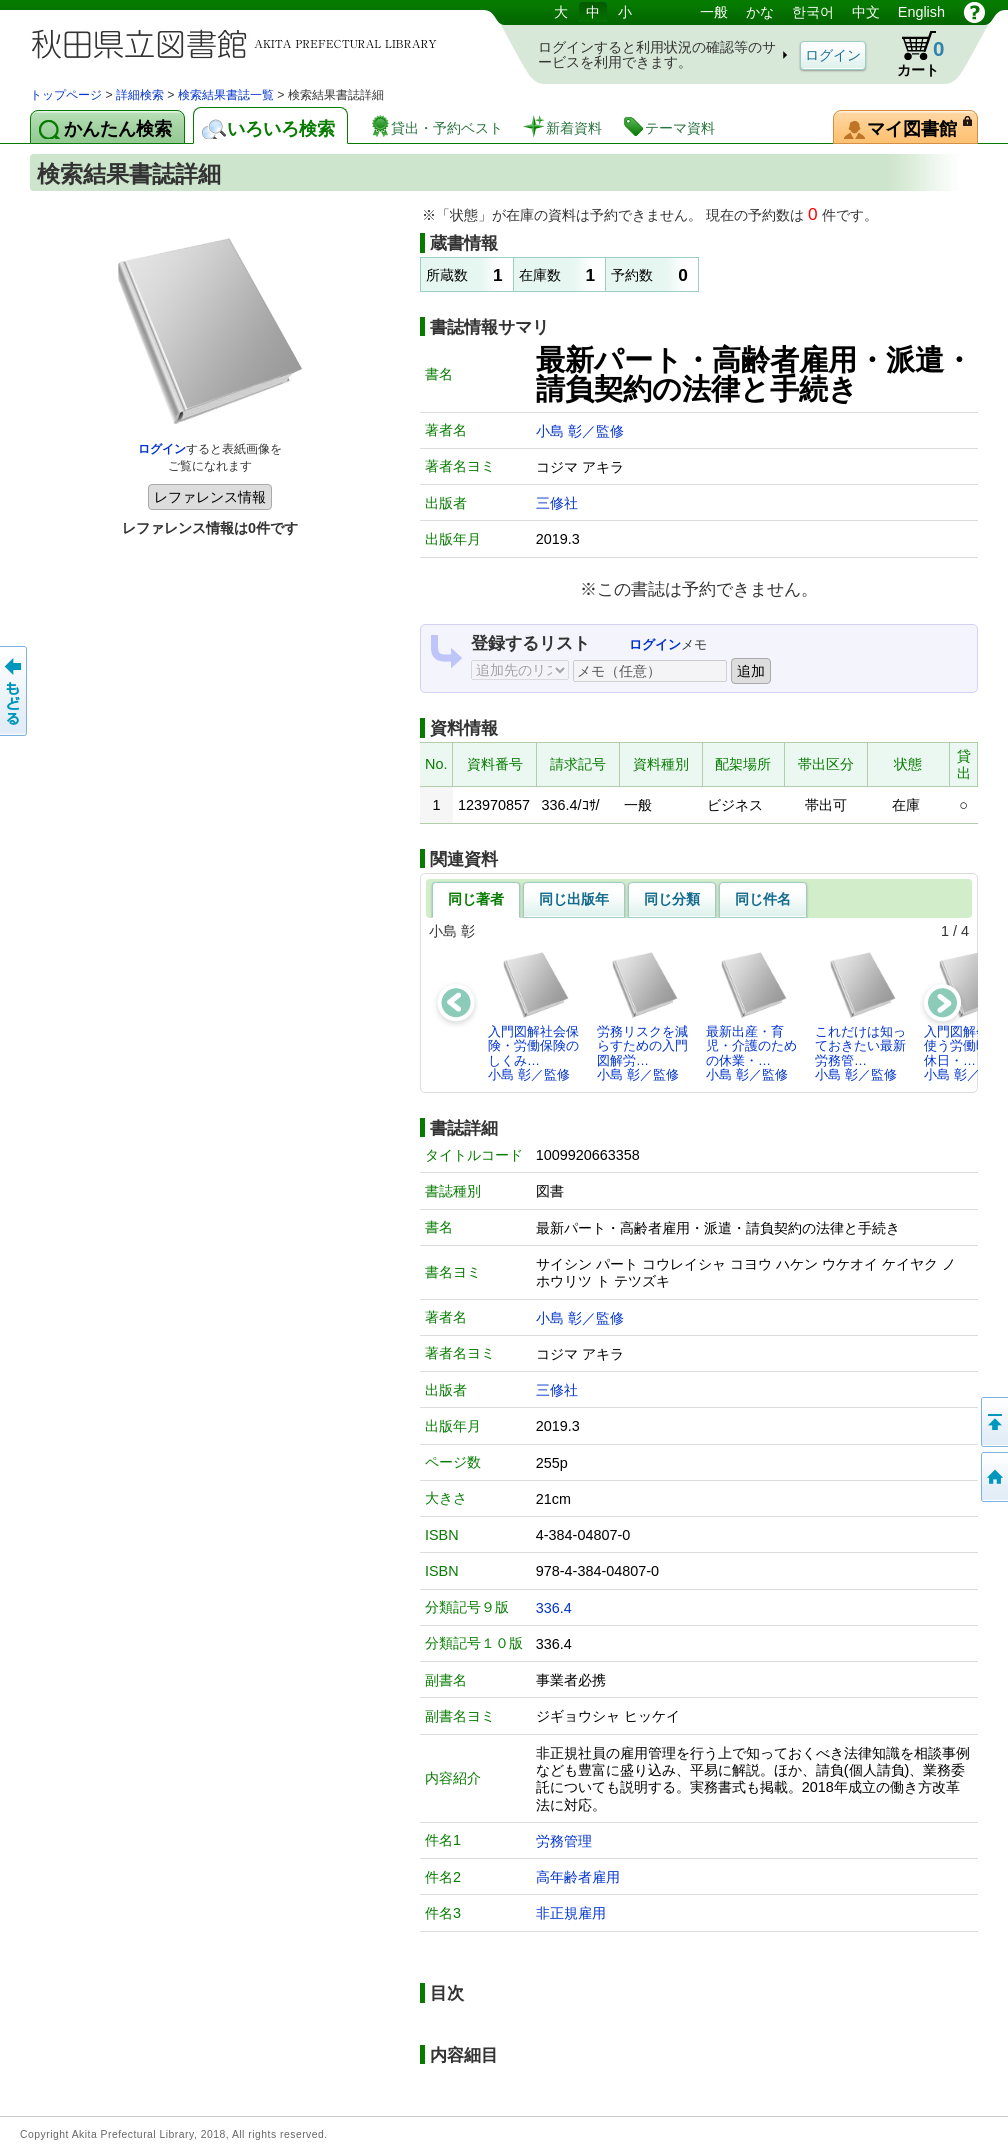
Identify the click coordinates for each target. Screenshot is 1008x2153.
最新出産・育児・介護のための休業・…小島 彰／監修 (751, 1016)
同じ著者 (476, 899)
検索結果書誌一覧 (226, 95)
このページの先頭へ (993, 1422)
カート (911, 54)
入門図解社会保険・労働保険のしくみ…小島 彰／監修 (533, 1016)
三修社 (557, 503)
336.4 (554, 1608)
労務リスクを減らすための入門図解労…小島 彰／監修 (642, 1016)
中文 (866, 12)
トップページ (66, 95)
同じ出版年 (574, 899)
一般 (714, 12)
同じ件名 (763, 899)
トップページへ (993, 1477)
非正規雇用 (571, 1913)
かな (760, 12)
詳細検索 (140, 95)
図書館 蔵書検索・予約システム (240, 42)
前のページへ (15, 691)
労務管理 (564, 1841)
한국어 (813, 12)
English (921, 12)
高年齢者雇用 (578, 1877)
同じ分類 (672, 899)
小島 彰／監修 (580, 431)
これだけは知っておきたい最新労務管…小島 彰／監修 (860, 1016)
